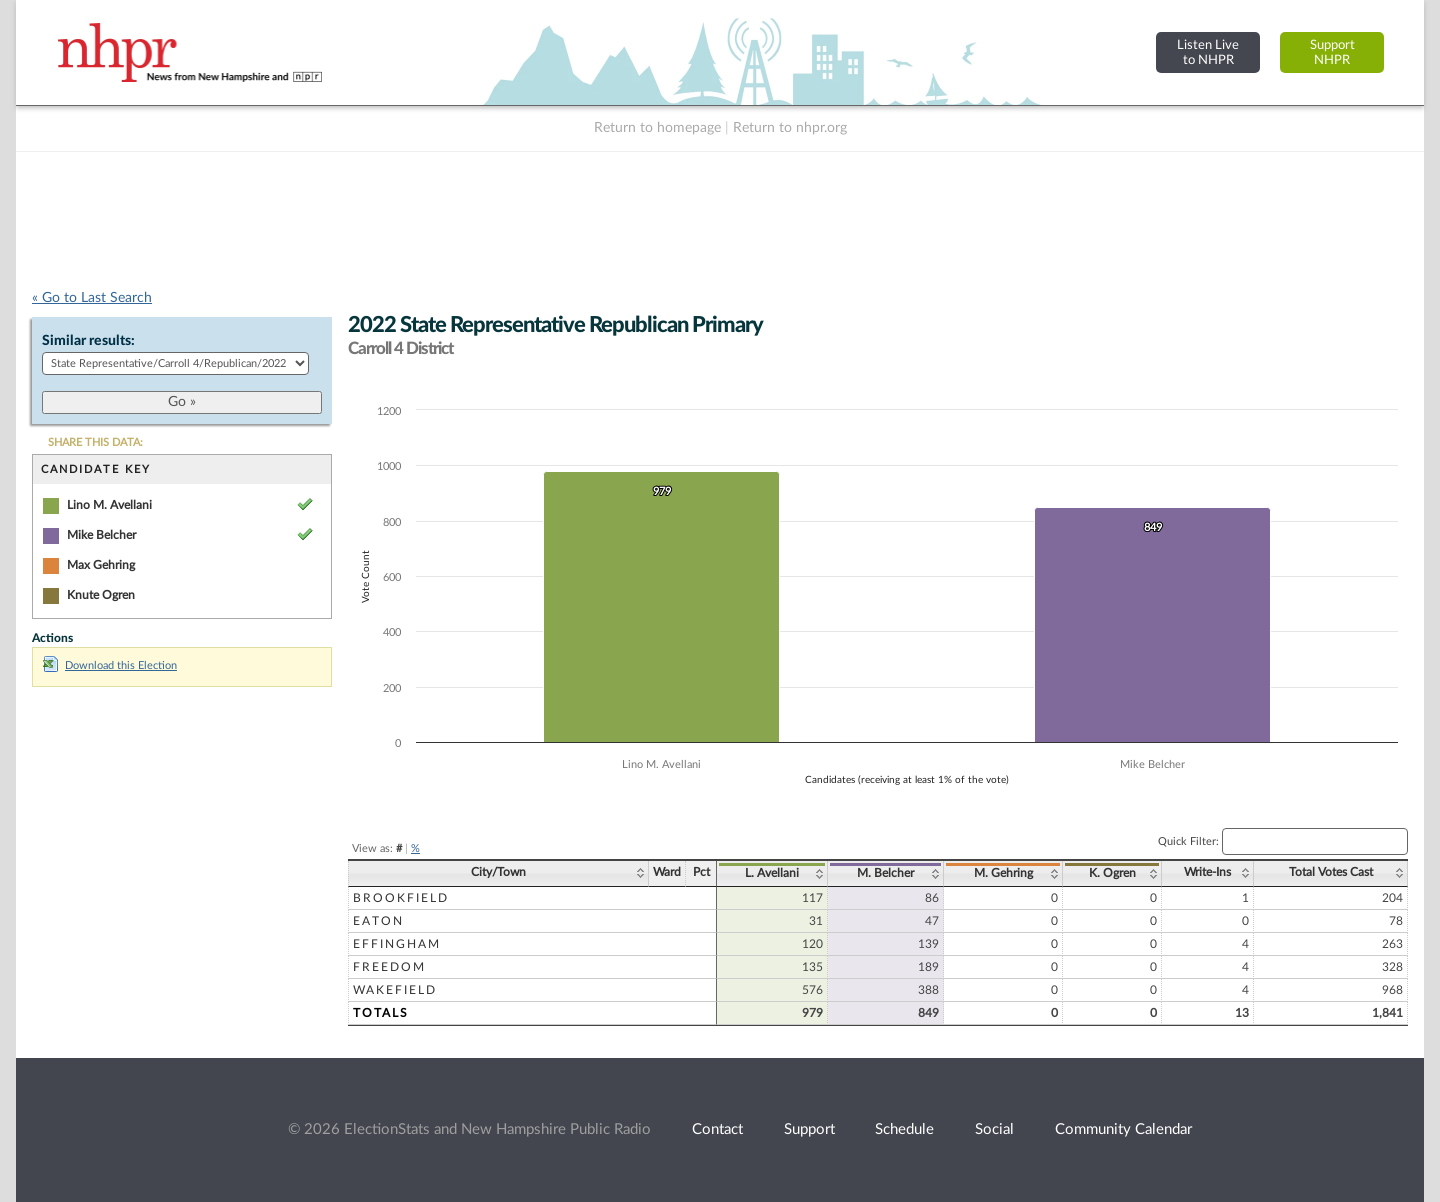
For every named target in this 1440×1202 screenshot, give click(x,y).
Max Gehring (101, 565)
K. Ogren (1112, 873)
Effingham (397, 944)
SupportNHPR (1332, 52)
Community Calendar (1123, 1129)
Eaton (378, 921)
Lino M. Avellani (109, 505)
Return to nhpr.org (790, 128)
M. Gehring (1003, 873)
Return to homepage (657, 128)
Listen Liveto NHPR (1208, 52)
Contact (717, 1129)
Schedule (904, 1129)
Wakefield (395, 990)
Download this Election (110, 665)
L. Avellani (772, 873)
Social (994, 1129)
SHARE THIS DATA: (95, 442)
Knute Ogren (101, 595)
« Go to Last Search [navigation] (92, 298)
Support (809, 1129)
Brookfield (401, 898)
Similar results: (88, 341)
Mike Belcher (101, 535)
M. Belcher (885, 873)
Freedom (389, 967)
